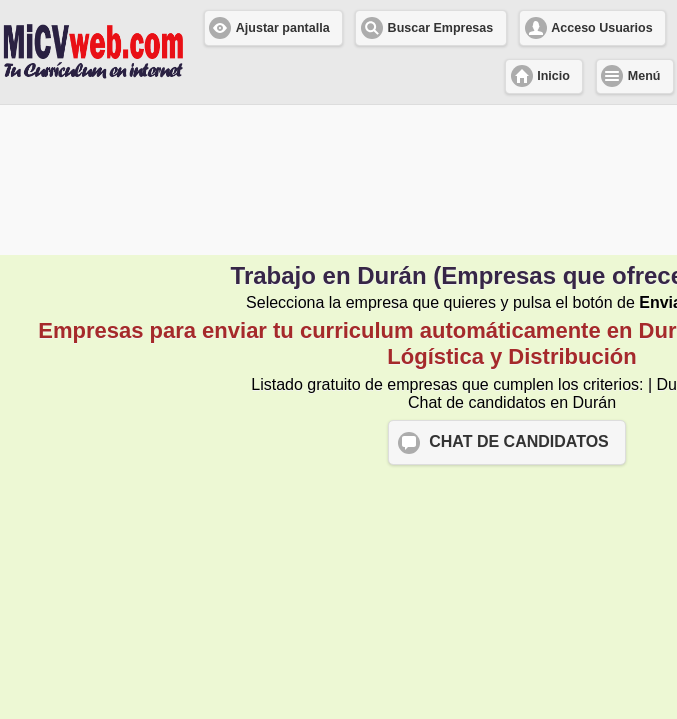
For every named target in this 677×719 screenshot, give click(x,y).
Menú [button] (644, 76)
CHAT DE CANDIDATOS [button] (519, 441)
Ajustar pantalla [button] (283, 28)
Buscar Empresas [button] (441, 28)
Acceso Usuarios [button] (601, 28)
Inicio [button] (553, 76)
